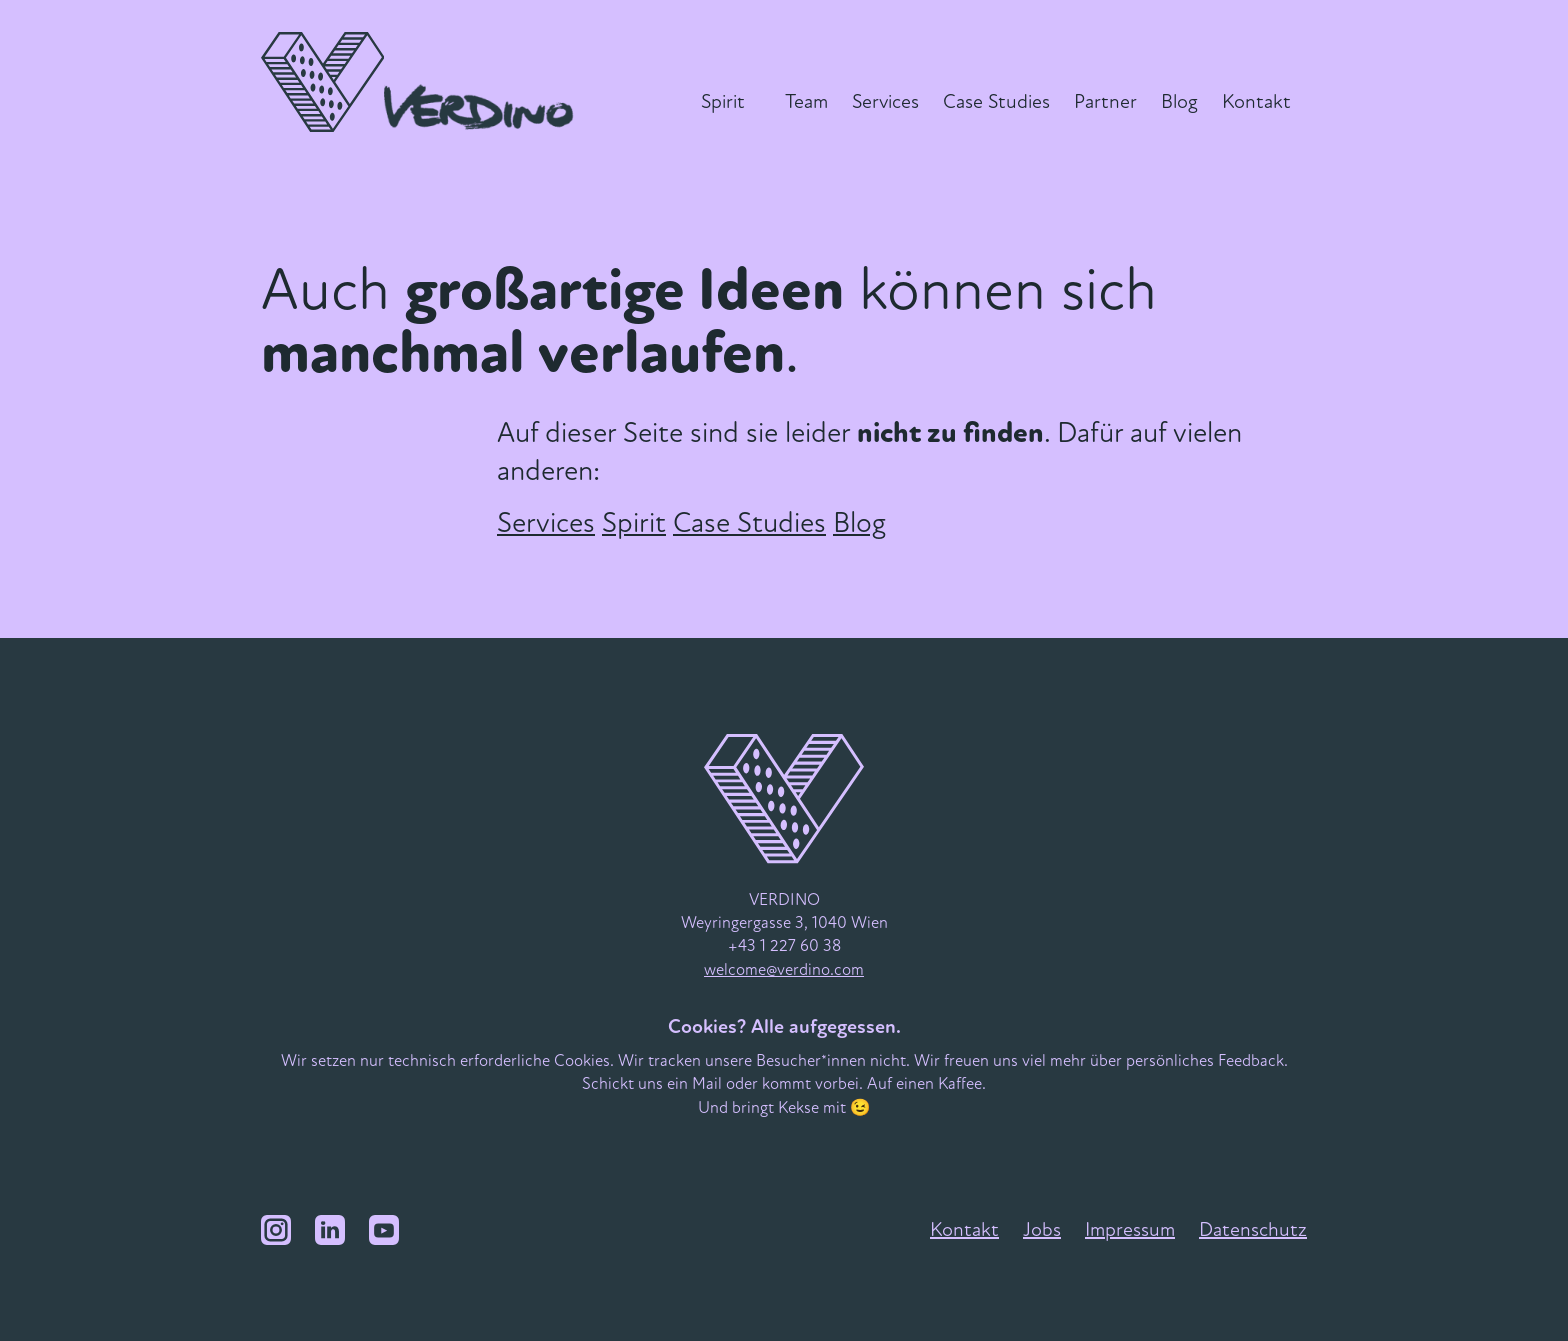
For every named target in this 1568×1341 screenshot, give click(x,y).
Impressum (1130, 1229)
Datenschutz (1253, 1229)
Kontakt (1256, 101)
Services (885, 101)
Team (806, 101)
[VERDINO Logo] (422, 82)
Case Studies (996, 101)
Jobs (1042, 1229)
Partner (1105, 101)
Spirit (723, 101)
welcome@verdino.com (784, 969)
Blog (1179, 101)
